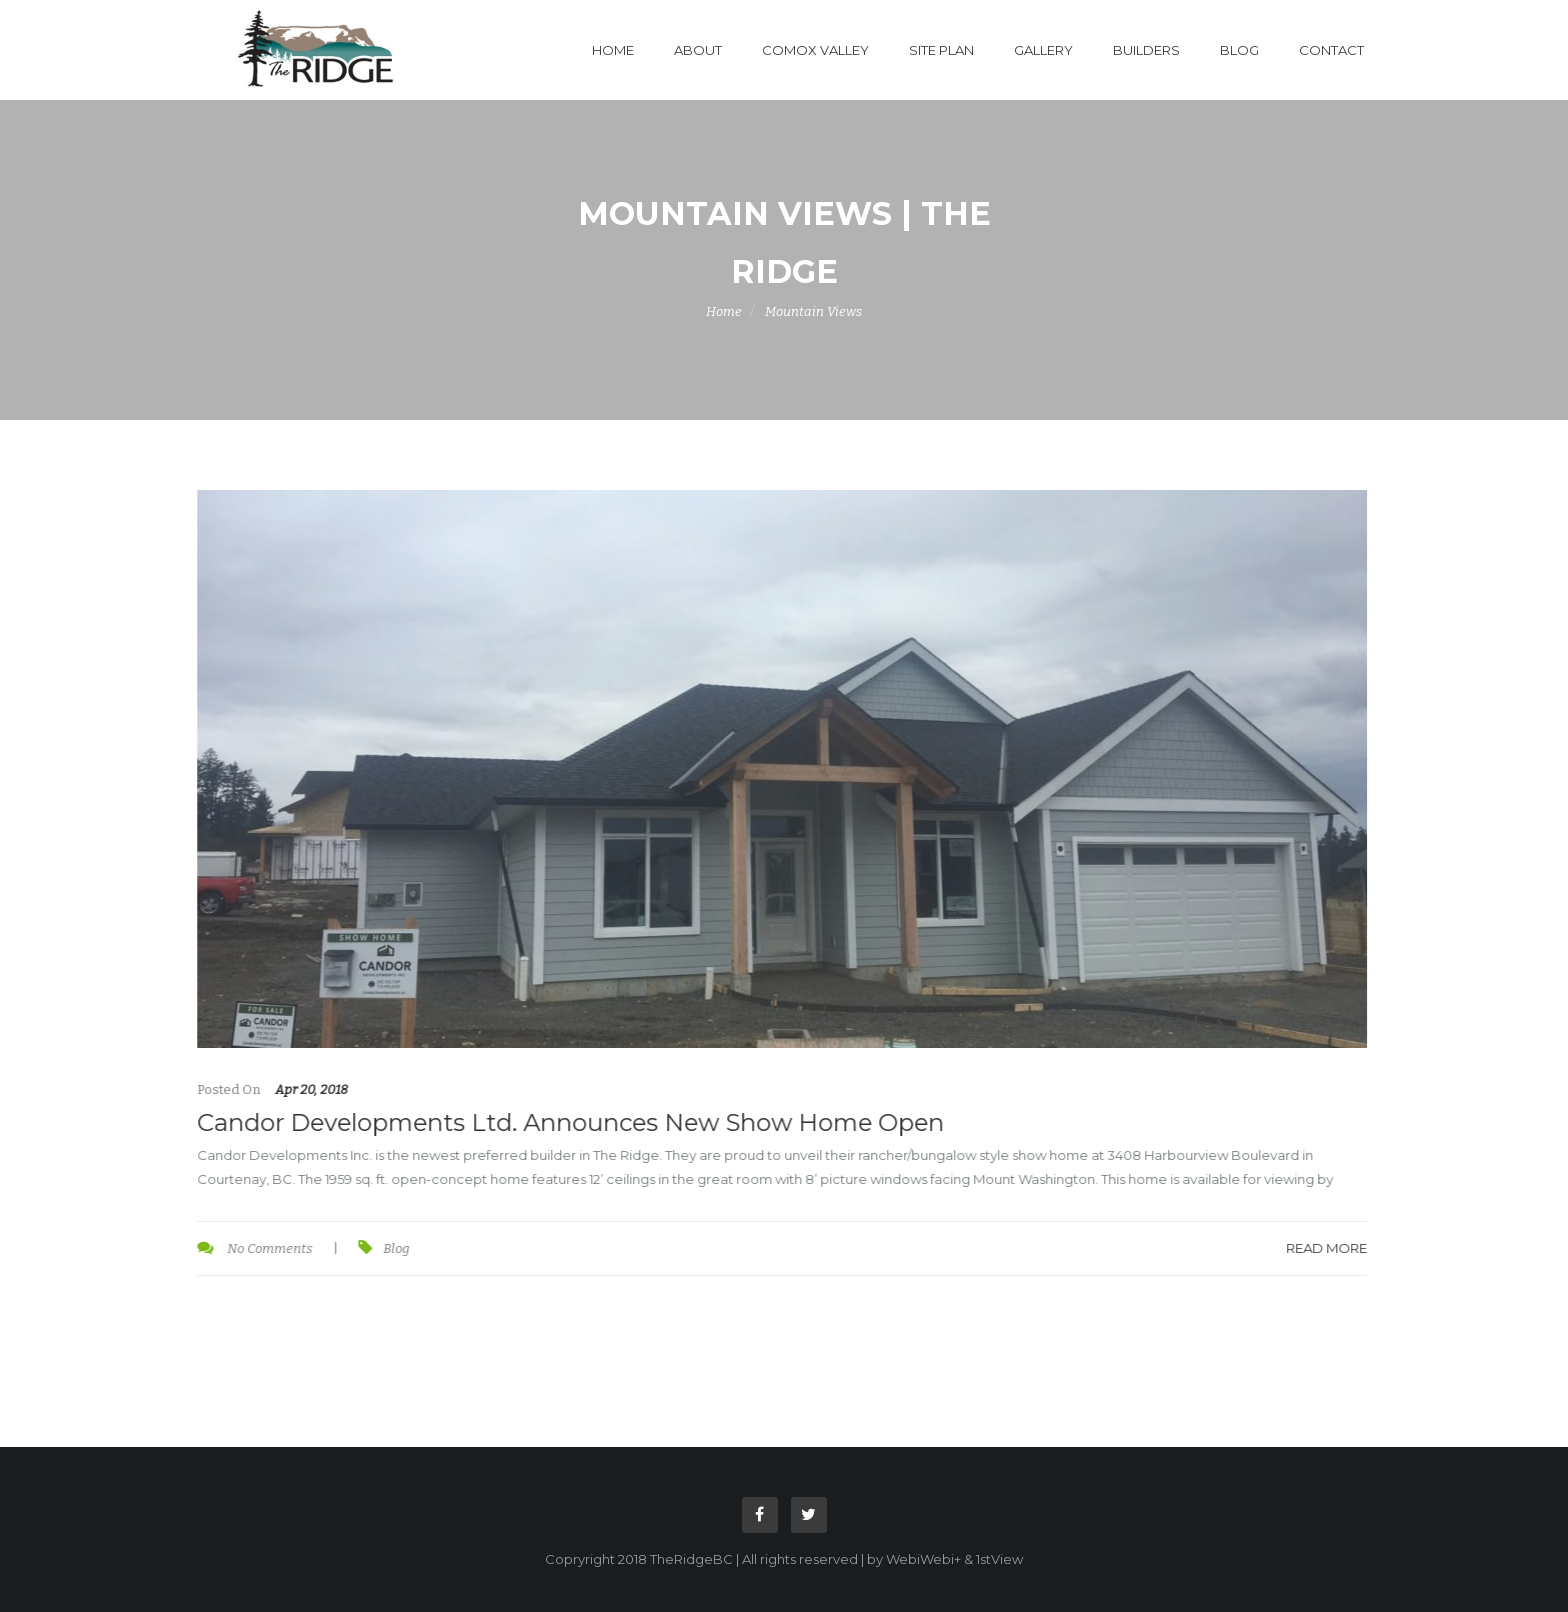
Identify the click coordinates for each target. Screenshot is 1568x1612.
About (698, 50)
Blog (1239, 50)
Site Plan (941, 50)
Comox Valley (815, 50)
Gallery (1043, 50)
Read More (1325, 1248)
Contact (1331, 50)
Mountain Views (813, 311)
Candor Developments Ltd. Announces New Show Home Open (569, 1122)
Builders (1146, 50)
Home (613, 50)
